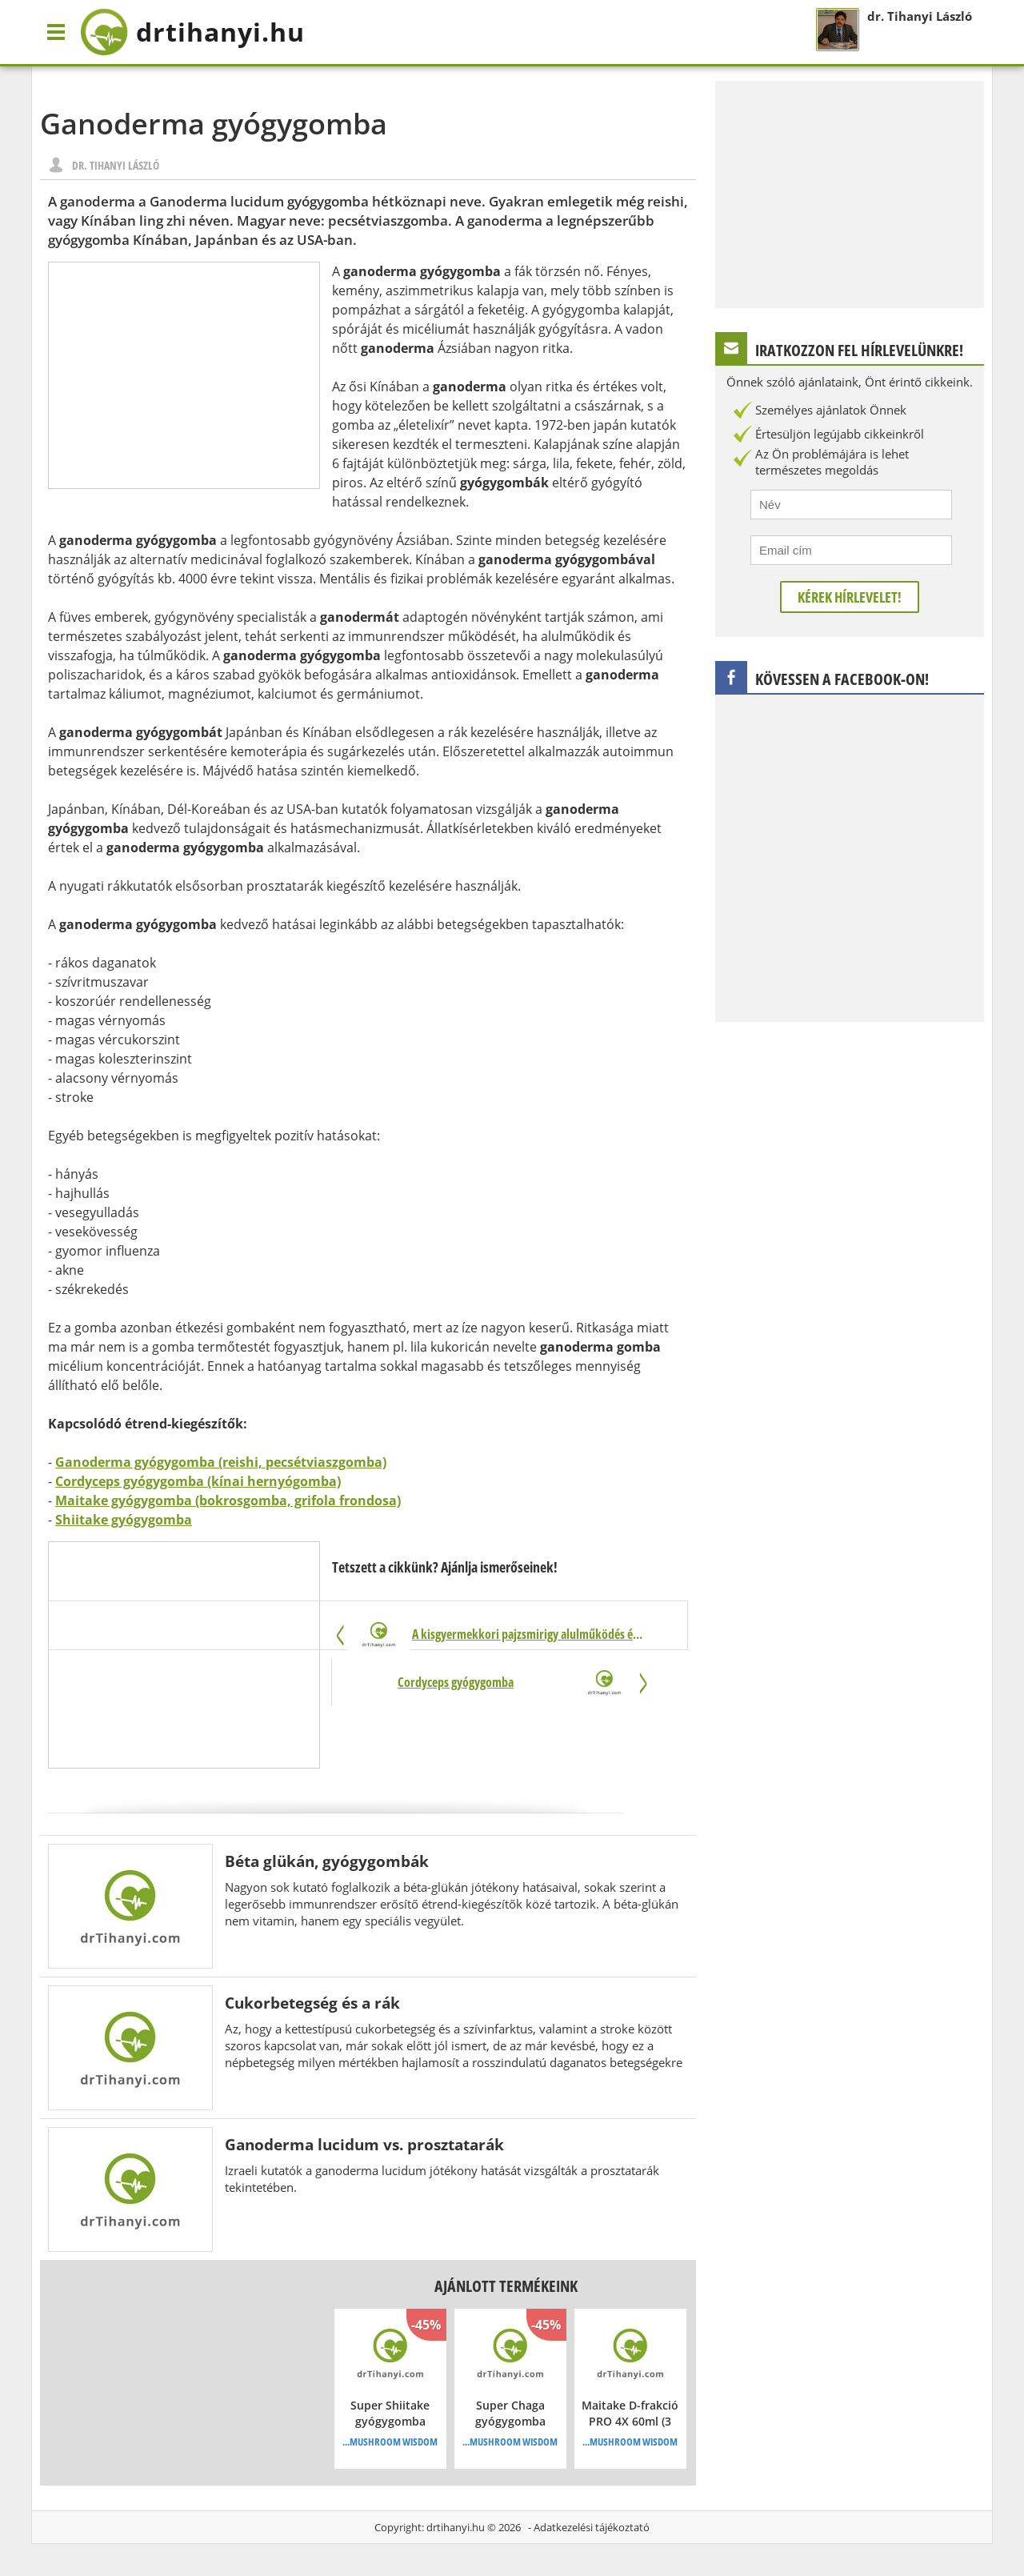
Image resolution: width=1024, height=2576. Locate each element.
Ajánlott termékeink (506, 2286)
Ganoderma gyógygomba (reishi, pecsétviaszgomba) (220, 1462)
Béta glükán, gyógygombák (327, 1861)
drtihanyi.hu (455, 2527)
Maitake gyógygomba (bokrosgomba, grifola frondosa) (228, 1500)
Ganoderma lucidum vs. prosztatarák (364, 2144)
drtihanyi (192, 32)
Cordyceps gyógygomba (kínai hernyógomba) (198, 1481)
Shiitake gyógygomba (123, 1519)
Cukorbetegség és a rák (312, 2003)
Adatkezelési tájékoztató (592, 2527)
